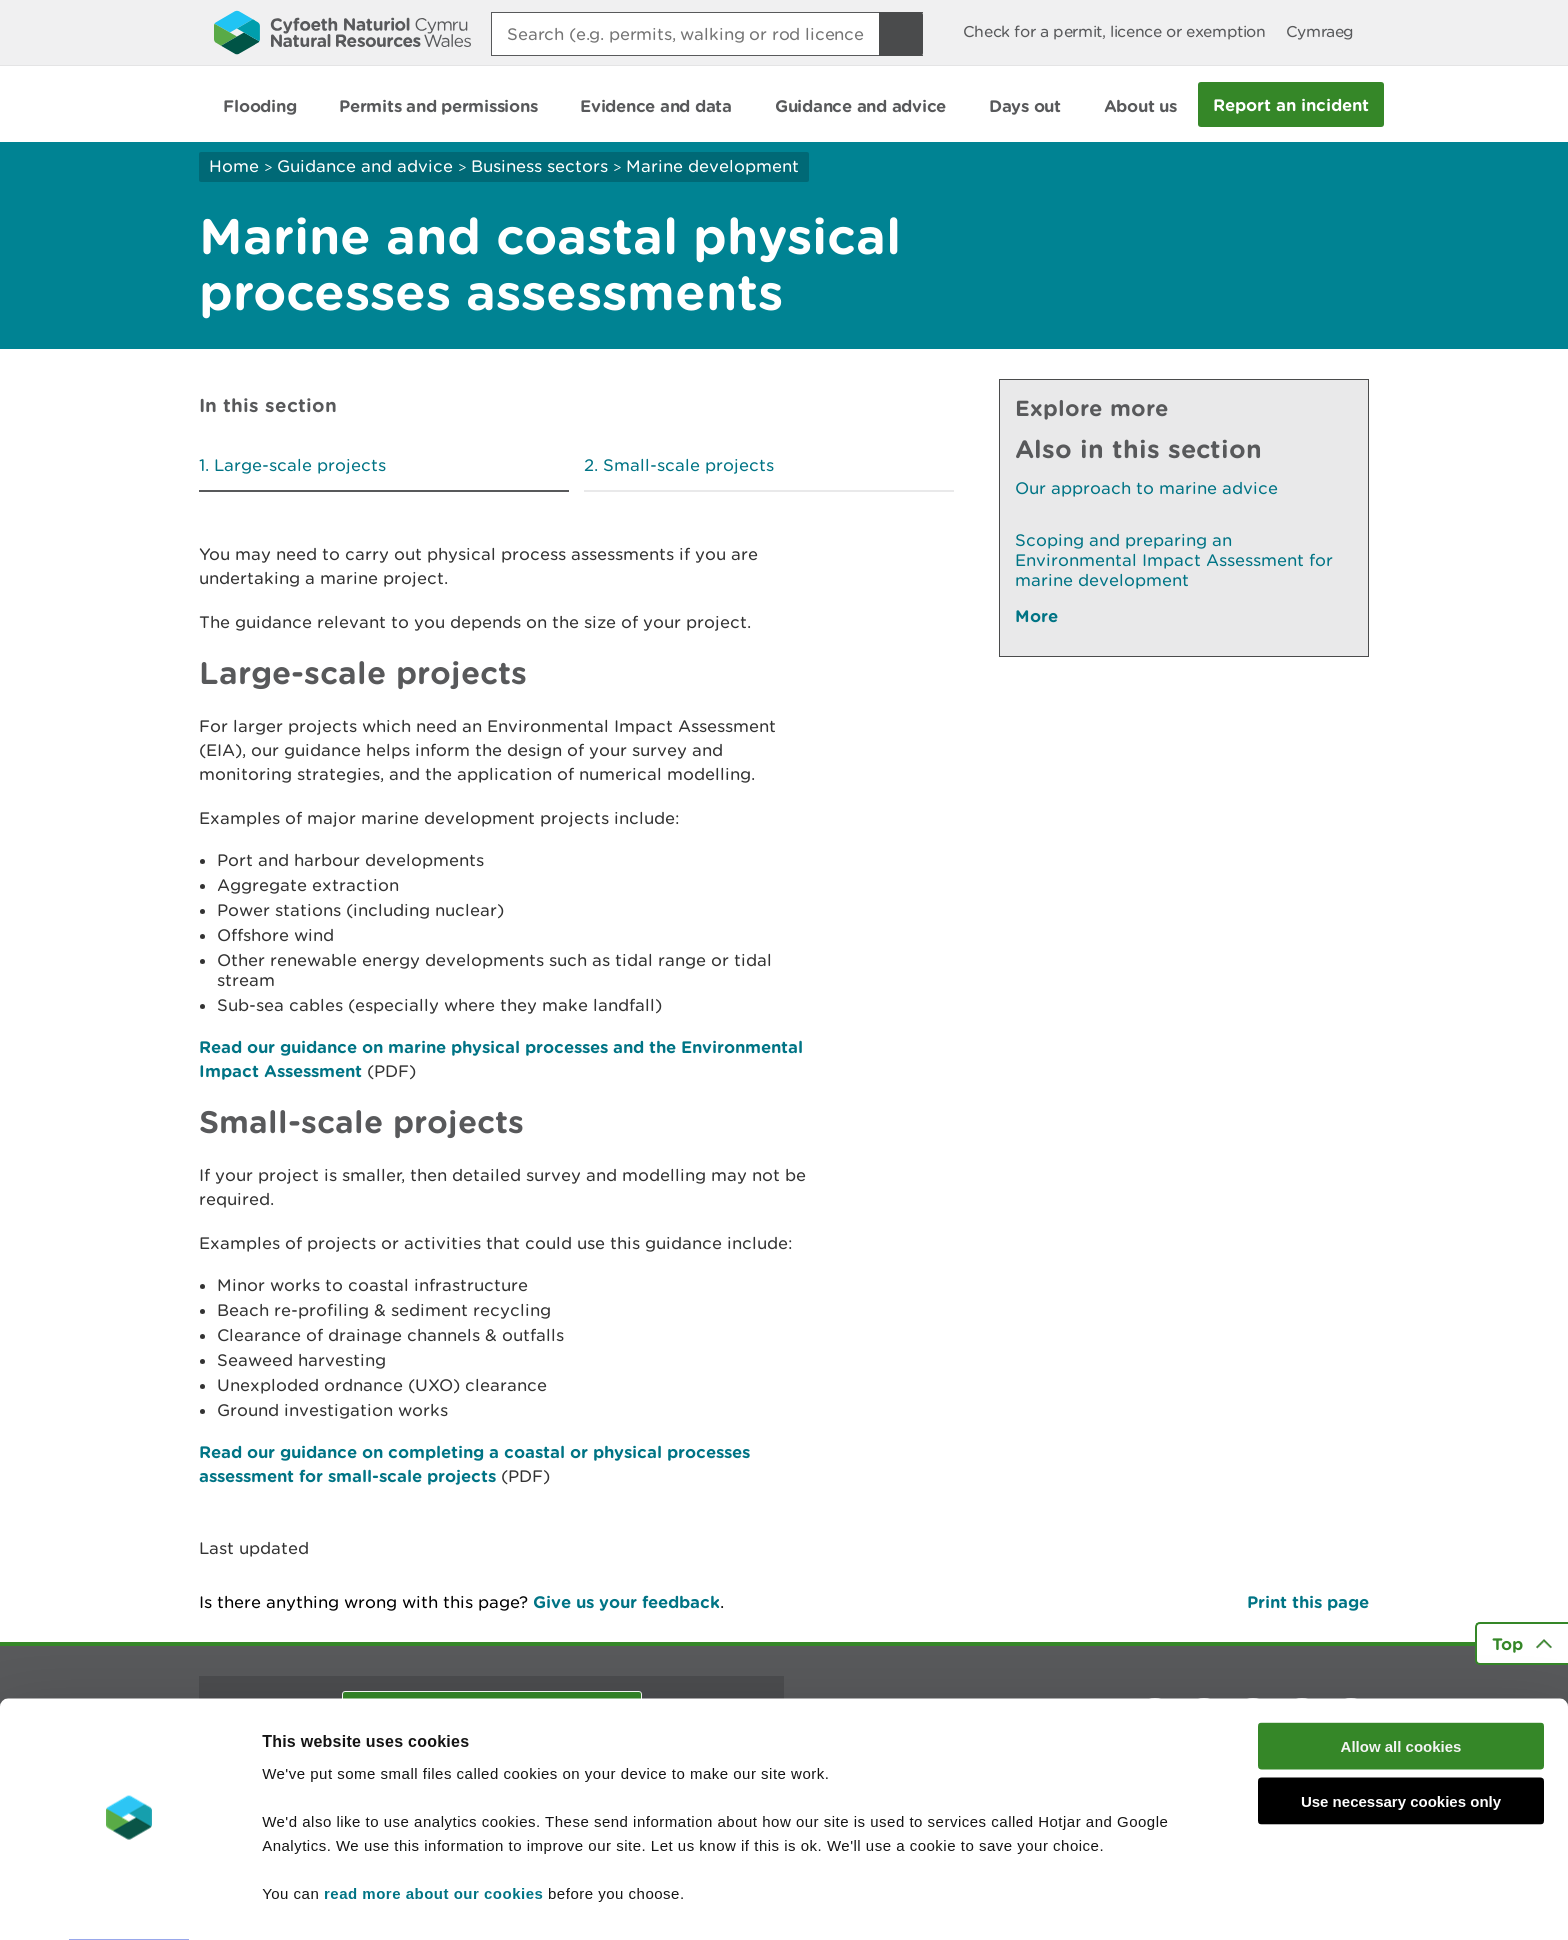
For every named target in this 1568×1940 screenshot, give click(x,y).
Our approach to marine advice (1146, 488)
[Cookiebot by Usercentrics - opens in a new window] (129, 1901)
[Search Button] (901, 34)
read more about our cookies (433, 1835)
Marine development (712, 166)
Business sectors (539, 166)
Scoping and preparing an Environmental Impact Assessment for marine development (1174, 560)
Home (234, 166)
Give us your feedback (626, 1601)
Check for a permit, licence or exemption (1114, 31)
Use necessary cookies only (1401, 1743)
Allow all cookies (1401, 1688)
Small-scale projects (688, 465)
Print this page (1308, 1601)
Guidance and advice (365, 166)
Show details (1059, 1900)
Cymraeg (1320, 31)
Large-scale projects (300, 465)
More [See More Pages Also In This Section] (1036, 615)
